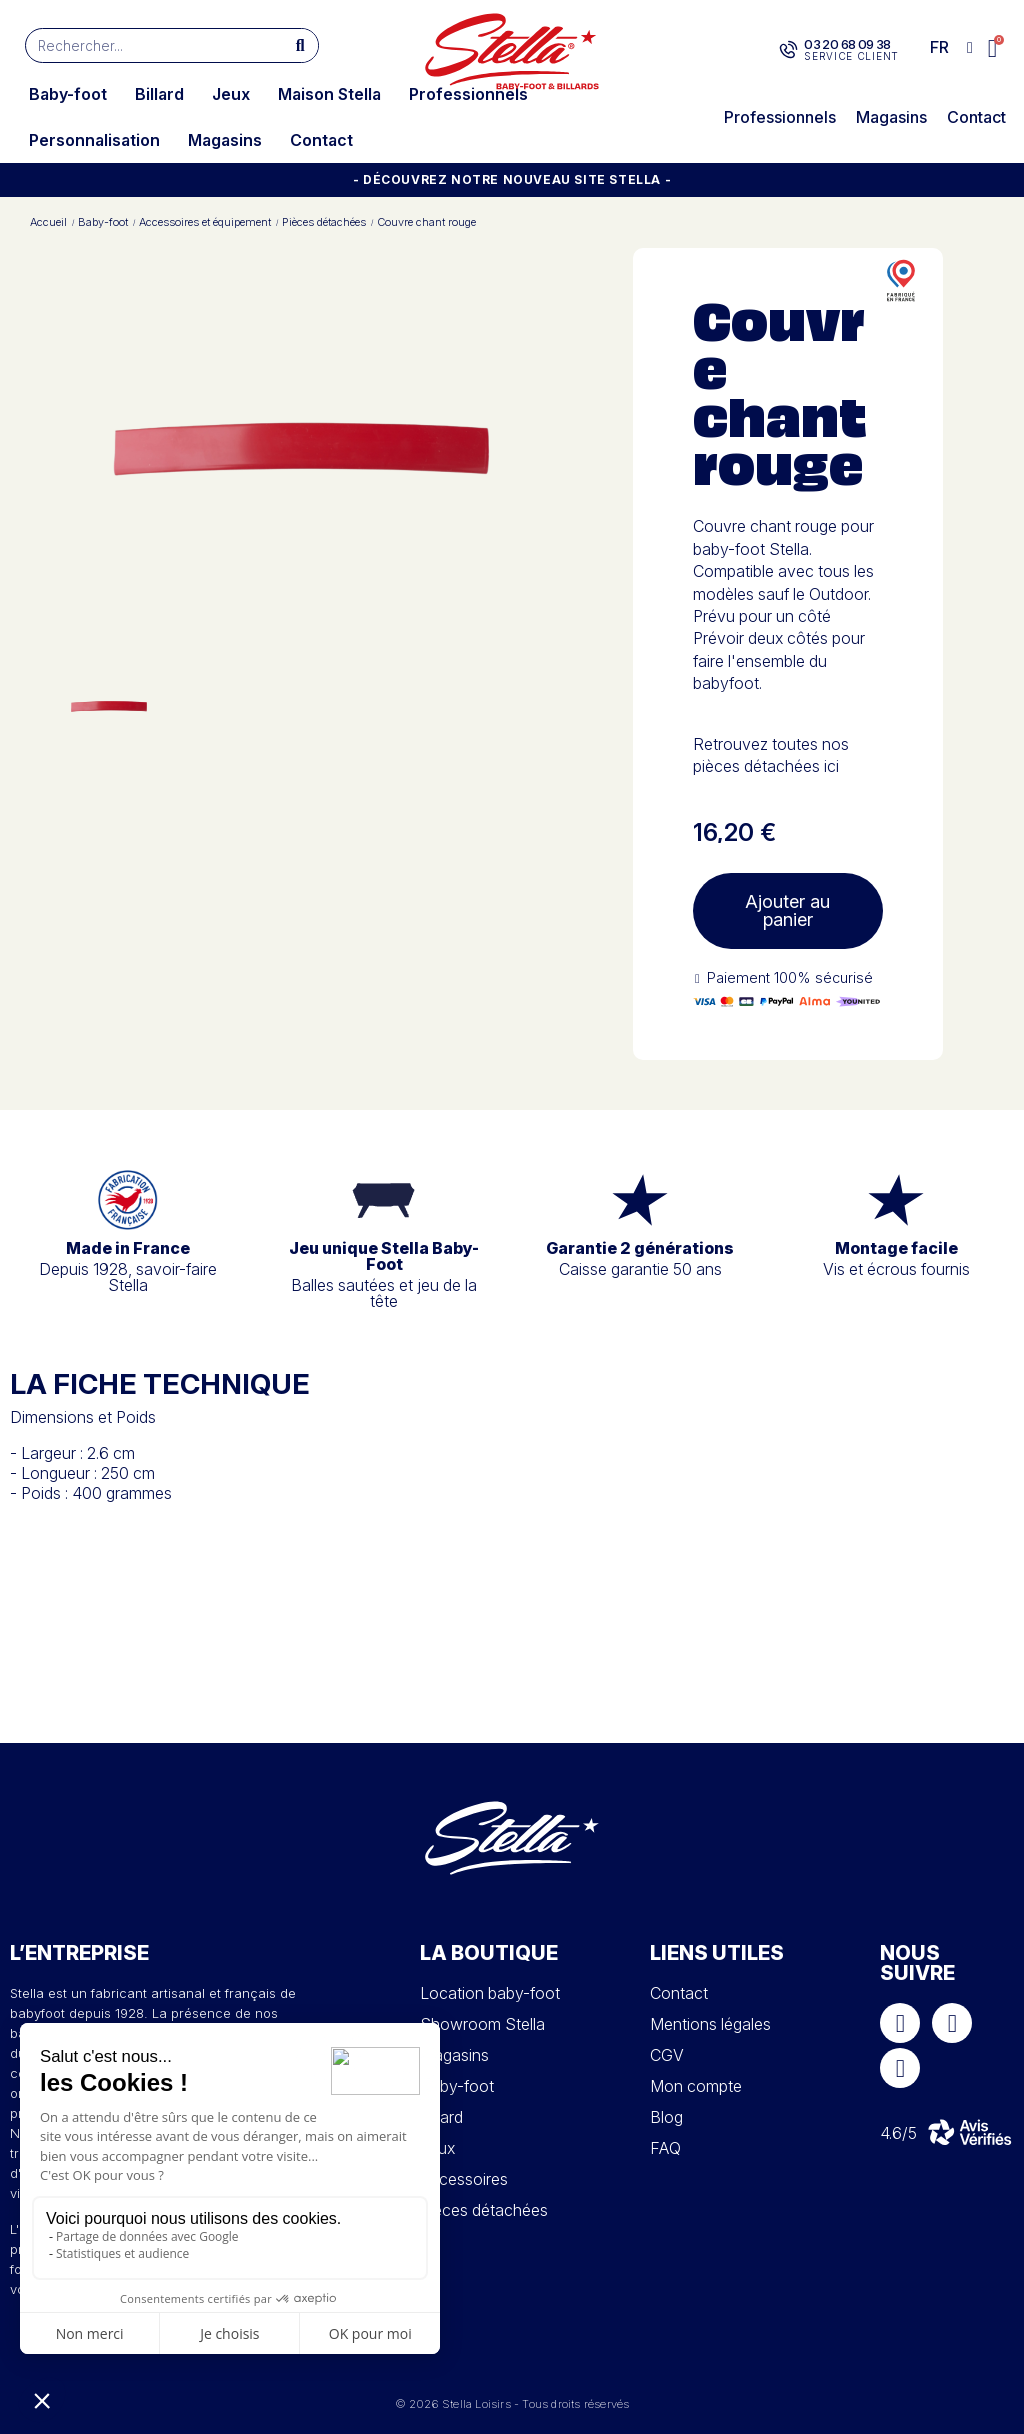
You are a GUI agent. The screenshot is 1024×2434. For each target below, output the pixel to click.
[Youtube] (900, 2068)
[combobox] (145, 45)
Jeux (231, 94)
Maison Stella (329, 94)
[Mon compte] (970, 48)
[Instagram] (952, 2023)
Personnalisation (94, 140)
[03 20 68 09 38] (788, 50)
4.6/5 (898, 2133)
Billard (159, 94)
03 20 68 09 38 (847, 44)
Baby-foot (68, 94)
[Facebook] (900, 2023)
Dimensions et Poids (83, 1417)
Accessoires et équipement (205, 222)
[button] (993, 48)
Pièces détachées (324, 222)
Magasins (225, 140)
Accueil (48, 222)
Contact (321, 140)
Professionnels (468, 94)
